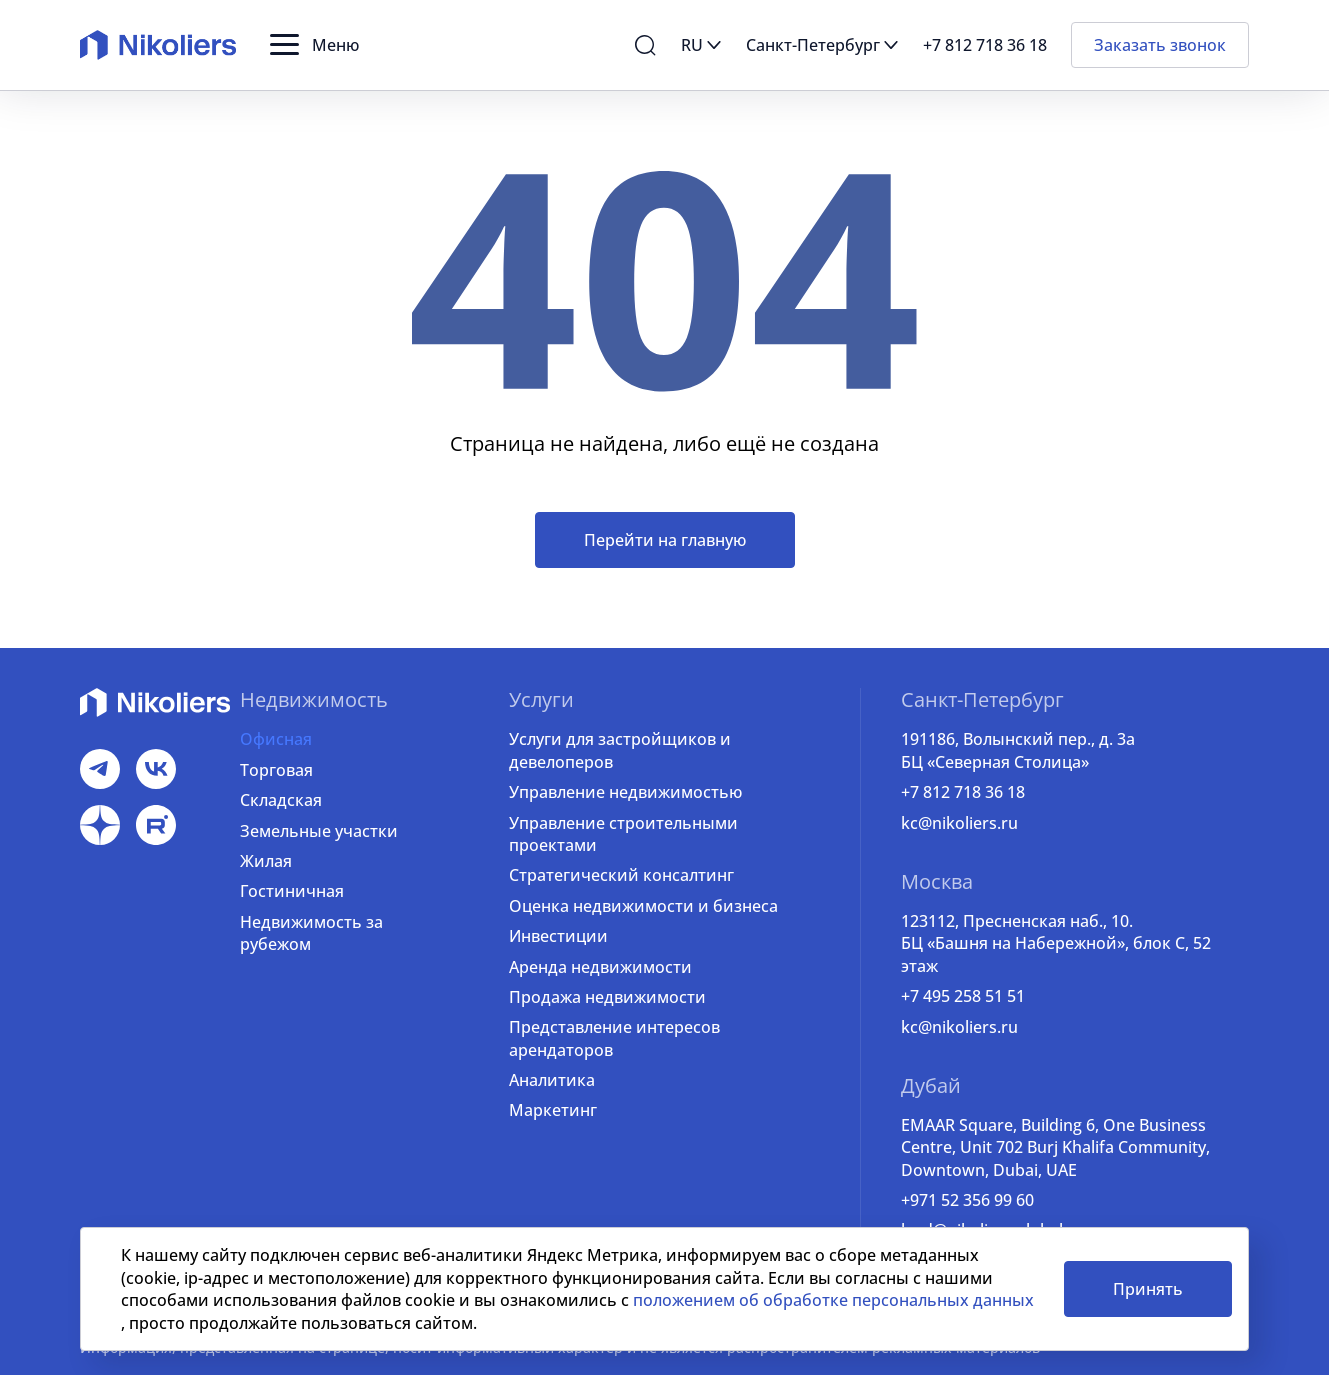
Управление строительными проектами (623, 834)
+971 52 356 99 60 (967, 1200)
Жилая (266, 861)
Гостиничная (292, 891)
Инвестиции (558, 936)
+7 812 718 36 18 (963, 792)
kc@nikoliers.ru (959, 823)
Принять (1148, 1289)
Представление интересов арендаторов (614, 1038)
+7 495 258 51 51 (963, 996)
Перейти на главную (665, 540)
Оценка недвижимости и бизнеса (643, 906)
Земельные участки (319, 831)
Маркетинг (553, 1110)
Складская (281, 800)
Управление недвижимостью (625, 792)
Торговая (276, 770)
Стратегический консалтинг (621, 875)
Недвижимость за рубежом (311, 933)
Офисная (276, 739)
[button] (314, 45)
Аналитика (552, 1080)
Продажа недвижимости (607, 997)
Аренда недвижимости (600, 967)
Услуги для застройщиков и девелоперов (620, 750)
